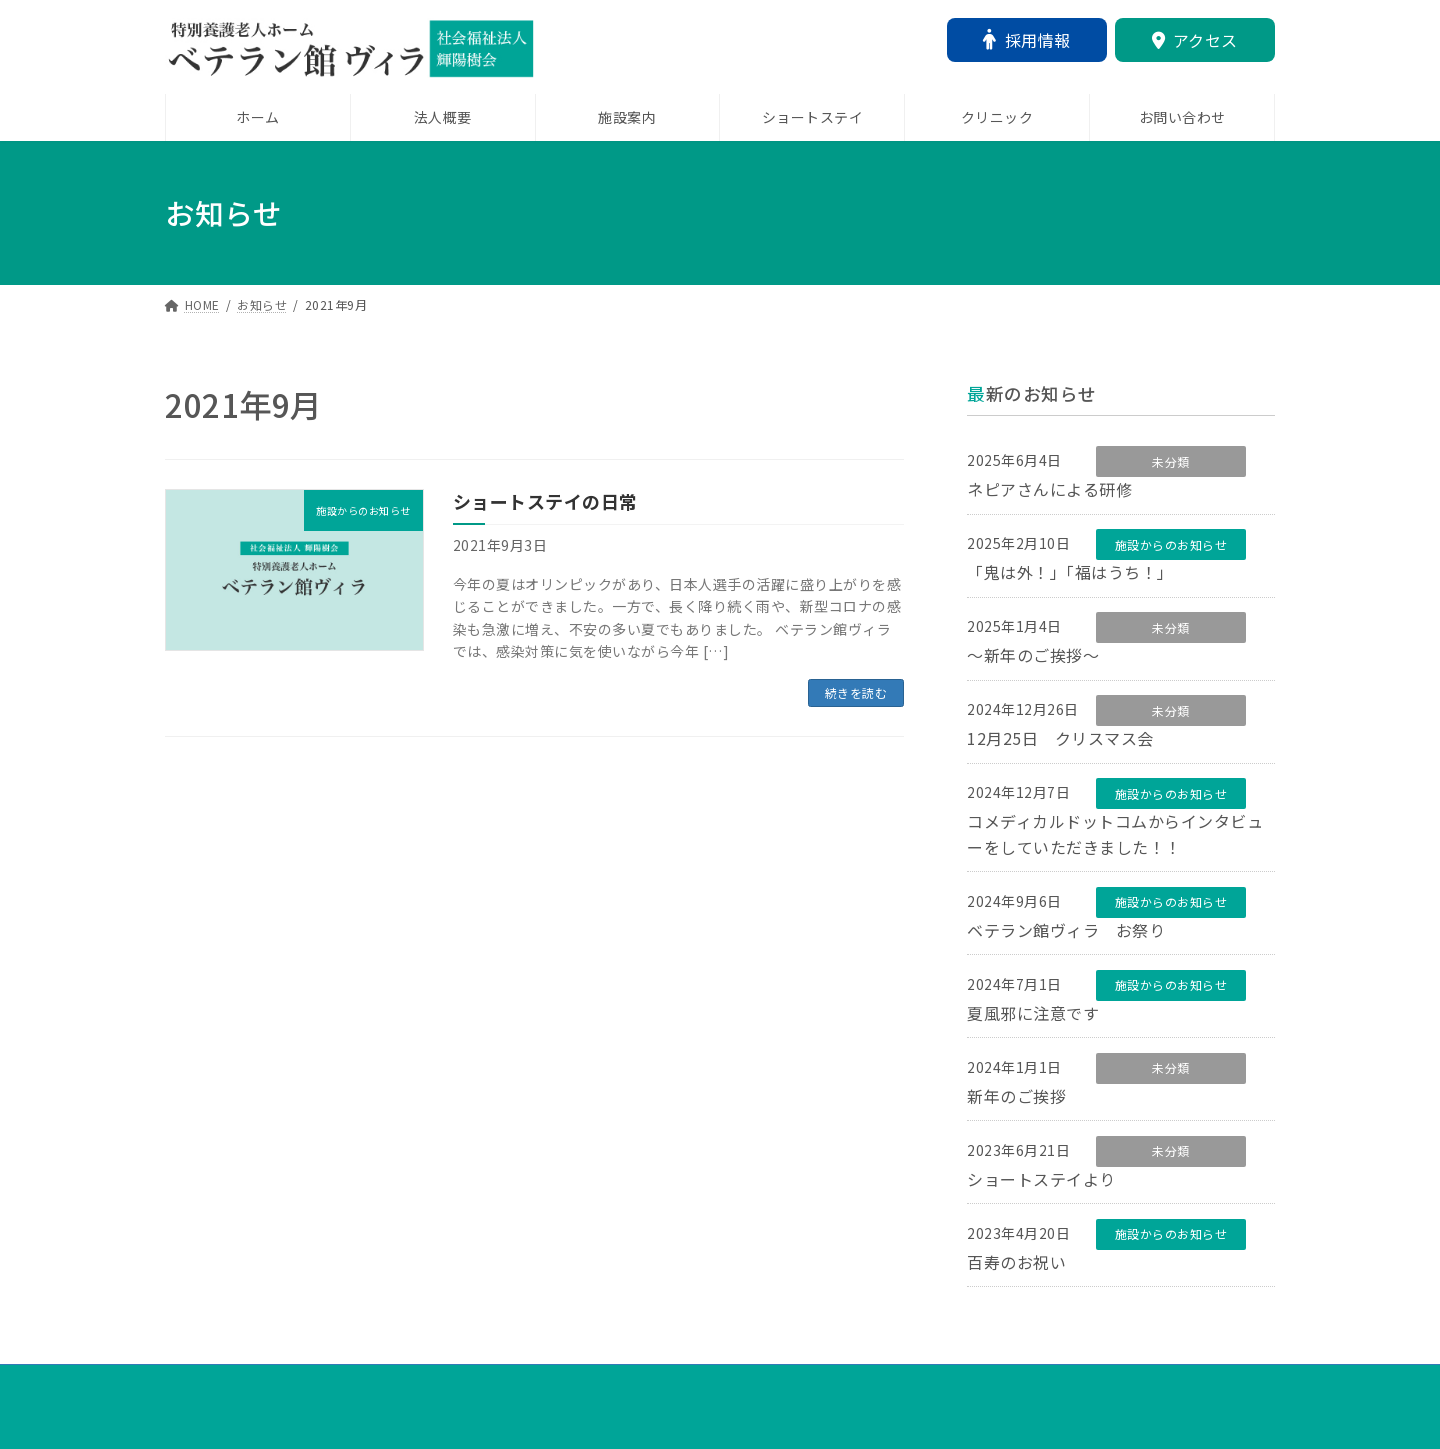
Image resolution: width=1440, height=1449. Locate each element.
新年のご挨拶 (1016, 1108)
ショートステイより (1041, 1193)
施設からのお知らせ (1171, 546)
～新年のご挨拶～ (1033, 660)
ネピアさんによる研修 (1049, 490)
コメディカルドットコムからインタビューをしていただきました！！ (1115, 842)
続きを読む (856, 692)
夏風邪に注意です (1033, 1024)
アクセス (1195, 40)
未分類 (1171, 461)
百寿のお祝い (1016, 1277)
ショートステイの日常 (545, 501)
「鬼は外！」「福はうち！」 (1070, 575)
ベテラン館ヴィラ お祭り (1066, 939)
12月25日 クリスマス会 (1060, 744)
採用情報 (1027, 40)
